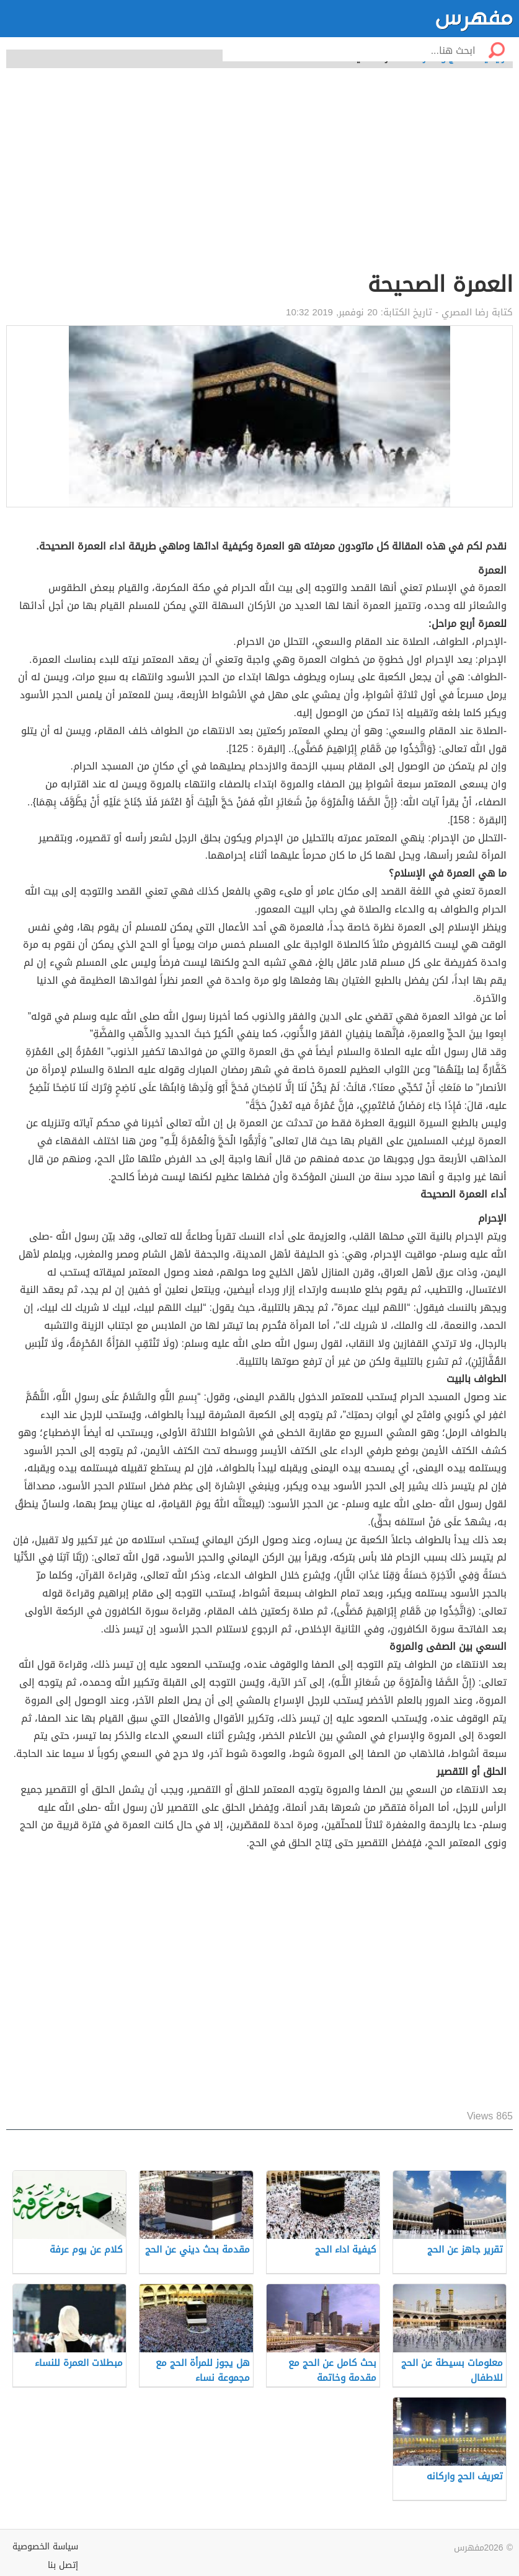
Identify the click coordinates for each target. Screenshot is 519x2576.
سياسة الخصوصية (45, 2546)
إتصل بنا (63, 2565)
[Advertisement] (259, 176)
